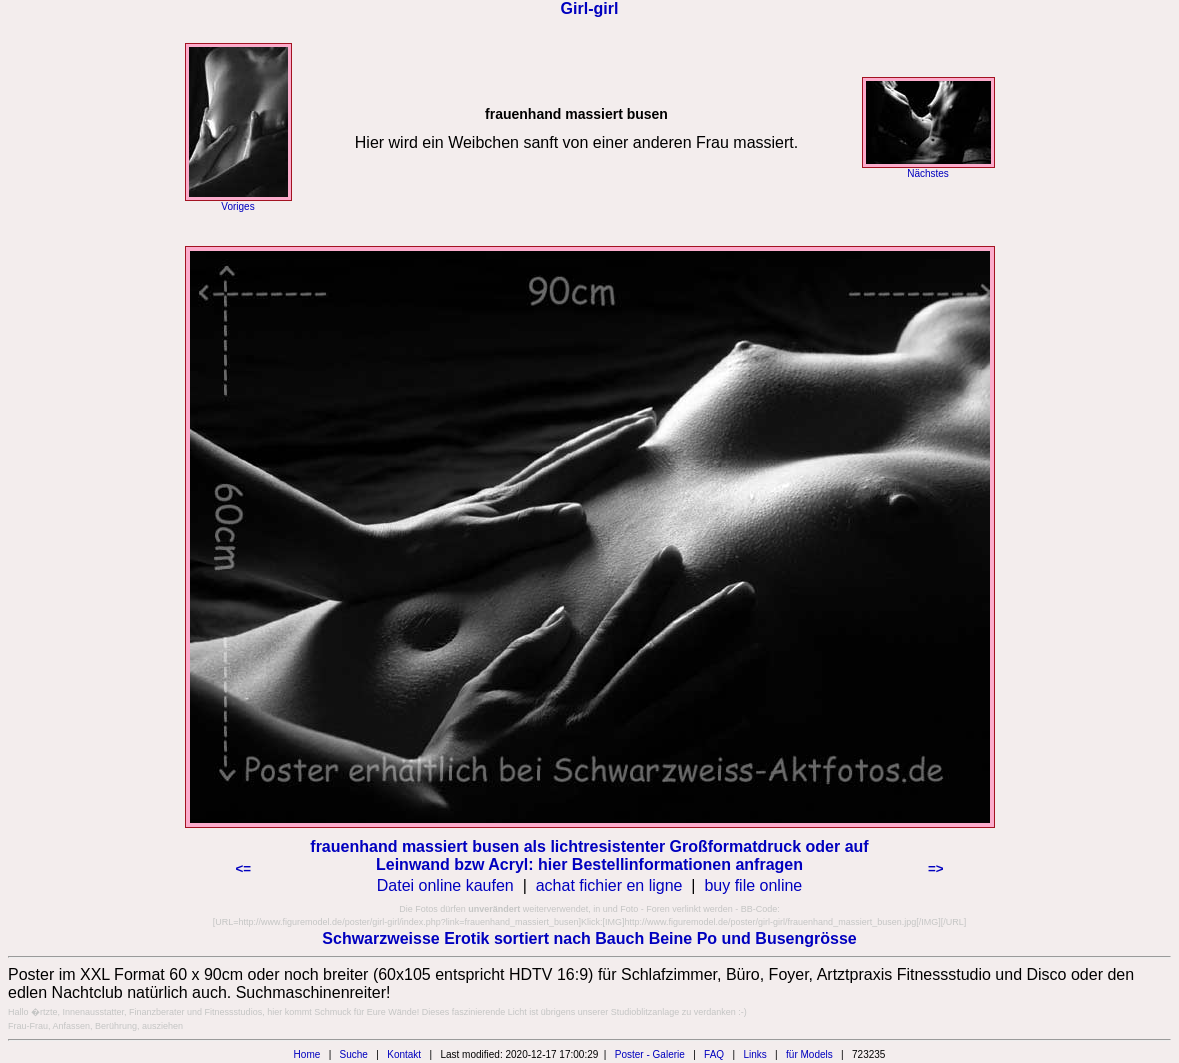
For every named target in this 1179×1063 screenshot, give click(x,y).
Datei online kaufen (445, 885)
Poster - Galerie (650, 1054)
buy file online (753, 885)
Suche (354, 1054)
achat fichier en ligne (609, 885)
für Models (809, 1054)
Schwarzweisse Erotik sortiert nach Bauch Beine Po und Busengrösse (589, 938)
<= (244, 868)
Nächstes (928, 173)
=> (936, 868)
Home (307, 1054)
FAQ (714, 1054)
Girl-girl (590, 8)
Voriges (237, 206)
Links (754, 1054)
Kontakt (404, 1054)
